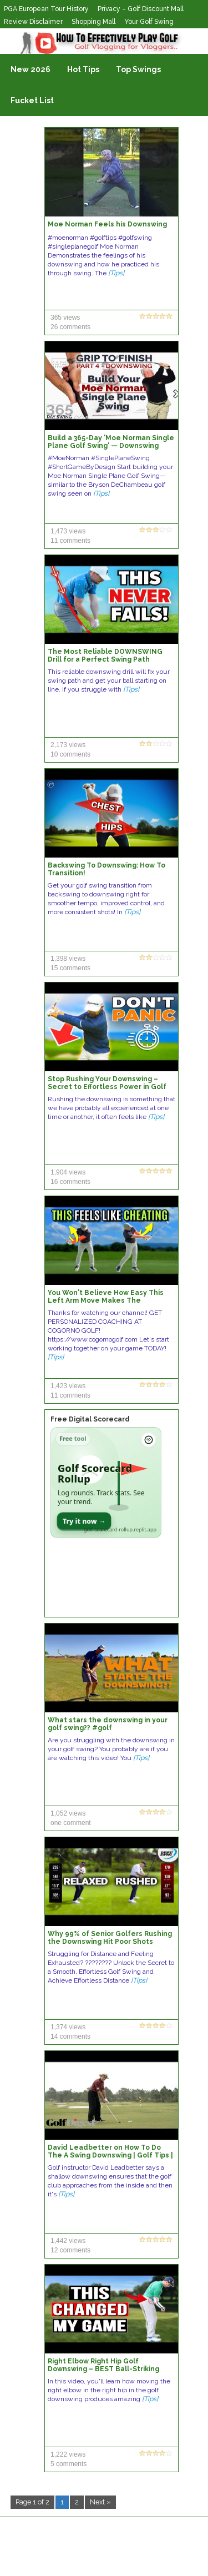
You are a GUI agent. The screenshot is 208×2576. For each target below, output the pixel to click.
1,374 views (67, 2027)
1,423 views (67, 1386)
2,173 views (67, 745)
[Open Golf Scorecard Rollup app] (105, 1482)
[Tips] (116, 273)
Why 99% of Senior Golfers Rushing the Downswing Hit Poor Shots (110, 1937)
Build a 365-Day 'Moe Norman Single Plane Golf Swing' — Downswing (111, 442)
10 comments (70, 754)
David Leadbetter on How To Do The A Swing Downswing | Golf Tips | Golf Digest (110, 2155)
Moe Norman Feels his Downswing (107, 224)
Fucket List (32, 100)
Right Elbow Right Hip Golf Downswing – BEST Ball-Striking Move (103, 2369)
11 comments (70, 541)
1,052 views (67, 1813)
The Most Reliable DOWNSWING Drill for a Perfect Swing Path (105, 655)
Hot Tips (83, 69)
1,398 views (67, 958)
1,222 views (67, 2454)
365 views (65, 317)
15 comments (70, 968)
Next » (100, 2502)
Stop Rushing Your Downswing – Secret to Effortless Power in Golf (107, 1083)
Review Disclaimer (33, 22)
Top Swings (138, 69)
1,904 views (67, 1172)
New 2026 (30, 69)
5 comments (68, 2464)
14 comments (70, 2036)
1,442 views (67, 2241)
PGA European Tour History (46, 9)
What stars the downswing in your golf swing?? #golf (108, 1724)
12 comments (70, 2250)
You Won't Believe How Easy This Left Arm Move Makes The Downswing (106, 1300)
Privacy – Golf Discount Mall (141, 9)
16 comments (70, 1182)
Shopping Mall (93, 22)
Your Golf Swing (149, 22)
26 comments (70, 327)
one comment (70, 1823)
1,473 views (67, 531)
